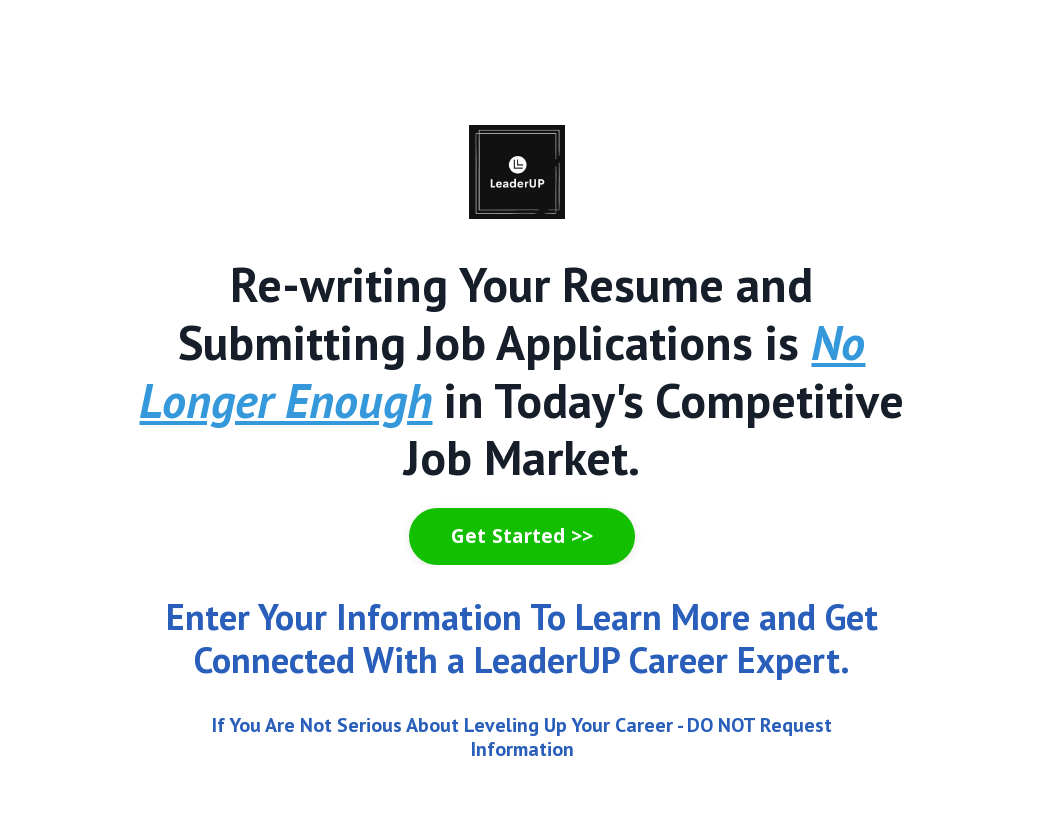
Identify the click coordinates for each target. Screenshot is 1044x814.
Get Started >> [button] (522, 535)
